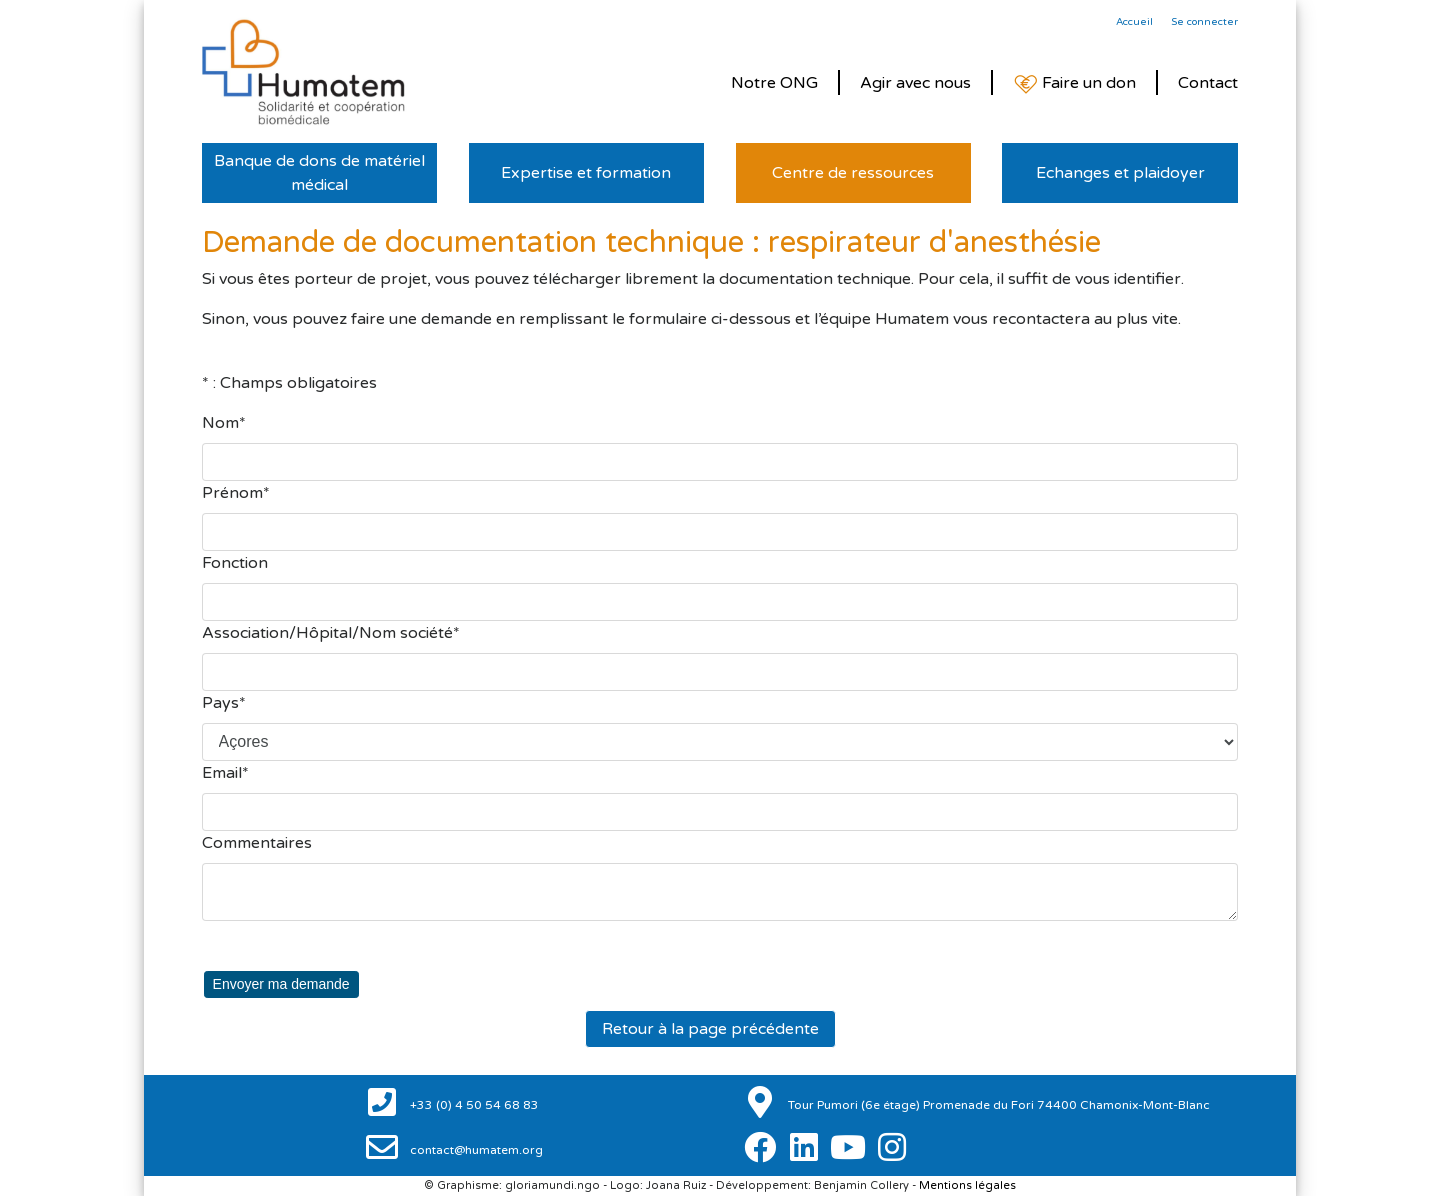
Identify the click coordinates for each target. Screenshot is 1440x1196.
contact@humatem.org (475, 1150)
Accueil (1134, 22)
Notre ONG (774, 83)
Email (222, 773)
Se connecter (1204, 22)
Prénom (232, 493)
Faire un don (1074, 83)
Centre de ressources (853, 173)
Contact (1208, 83)
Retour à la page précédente (710, 1029)
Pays (220, 703)
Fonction (235, 563)
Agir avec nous (915, 83)
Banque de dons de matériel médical (319, 173)
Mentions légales (967, 1185)
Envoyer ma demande (281, 984)
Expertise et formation (586, 173)
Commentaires (257, 843)
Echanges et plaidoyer (1120, 173)
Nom (220, 423)
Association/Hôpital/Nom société (327, 633)
